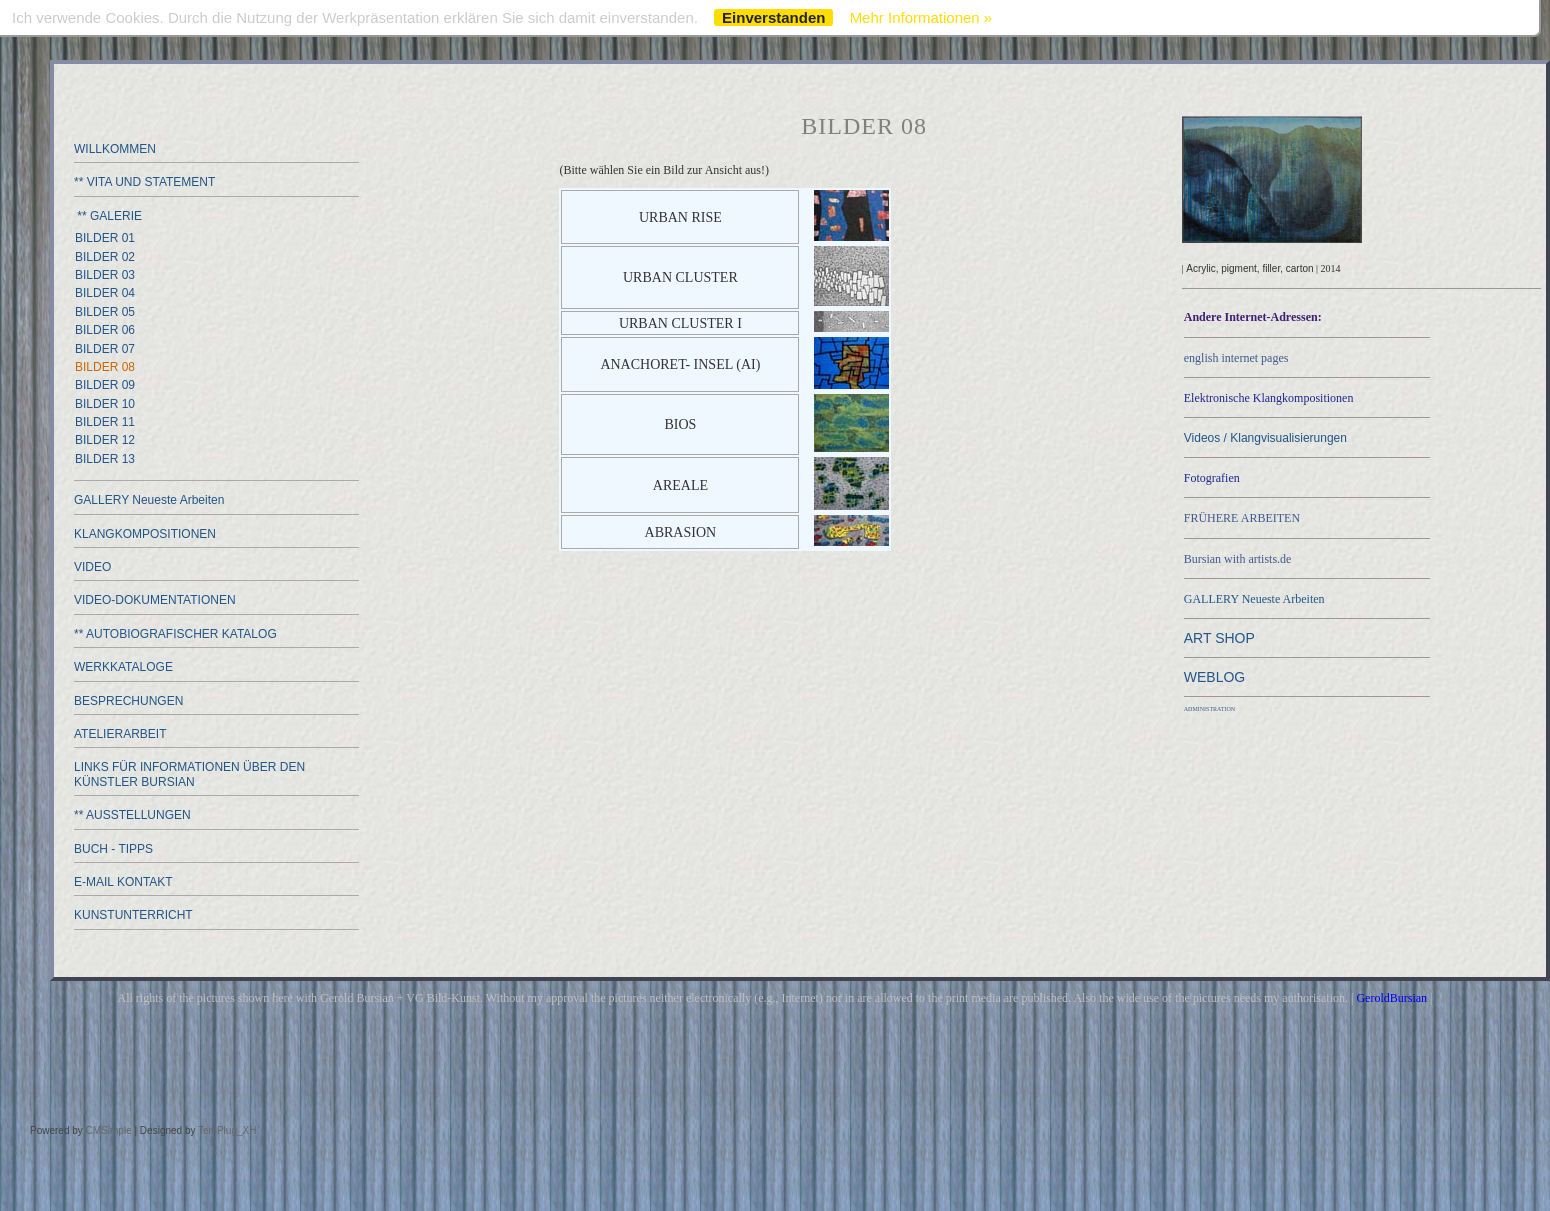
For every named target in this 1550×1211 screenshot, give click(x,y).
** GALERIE (108, 216)
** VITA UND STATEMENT (144, 182)
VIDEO (92, 567)
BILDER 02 (105, 257)
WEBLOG (1214, 677)
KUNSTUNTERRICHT (133, 915)
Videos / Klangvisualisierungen (1265, 438)
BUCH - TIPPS (113, 849)
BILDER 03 (105, 275)
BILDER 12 (105, 440)
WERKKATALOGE (123, 667)
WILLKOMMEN (115, 149)
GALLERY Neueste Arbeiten (149, 500)
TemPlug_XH (227, 1130)
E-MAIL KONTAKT (123, 882)
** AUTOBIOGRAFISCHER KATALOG (175, 634)
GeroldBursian (1391, 998)
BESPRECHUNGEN (128, 701)
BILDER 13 (105, 459)
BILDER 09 (105, 385)
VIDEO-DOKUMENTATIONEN (155, 600)
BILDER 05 (105, 312)
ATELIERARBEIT (120, 734)
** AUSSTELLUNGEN (132, 815)
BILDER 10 (105, 404)
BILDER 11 (105, 422)
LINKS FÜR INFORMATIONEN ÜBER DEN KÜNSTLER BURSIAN (189, 774)
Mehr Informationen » (921, 17)
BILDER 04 (105, 293)
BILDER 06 (105, 330)
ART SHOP (1219, 638)
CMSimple (109, 1130)
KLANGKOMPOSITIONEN (145, 534)
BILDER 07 (105, 349)
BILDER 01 (105, 238)
